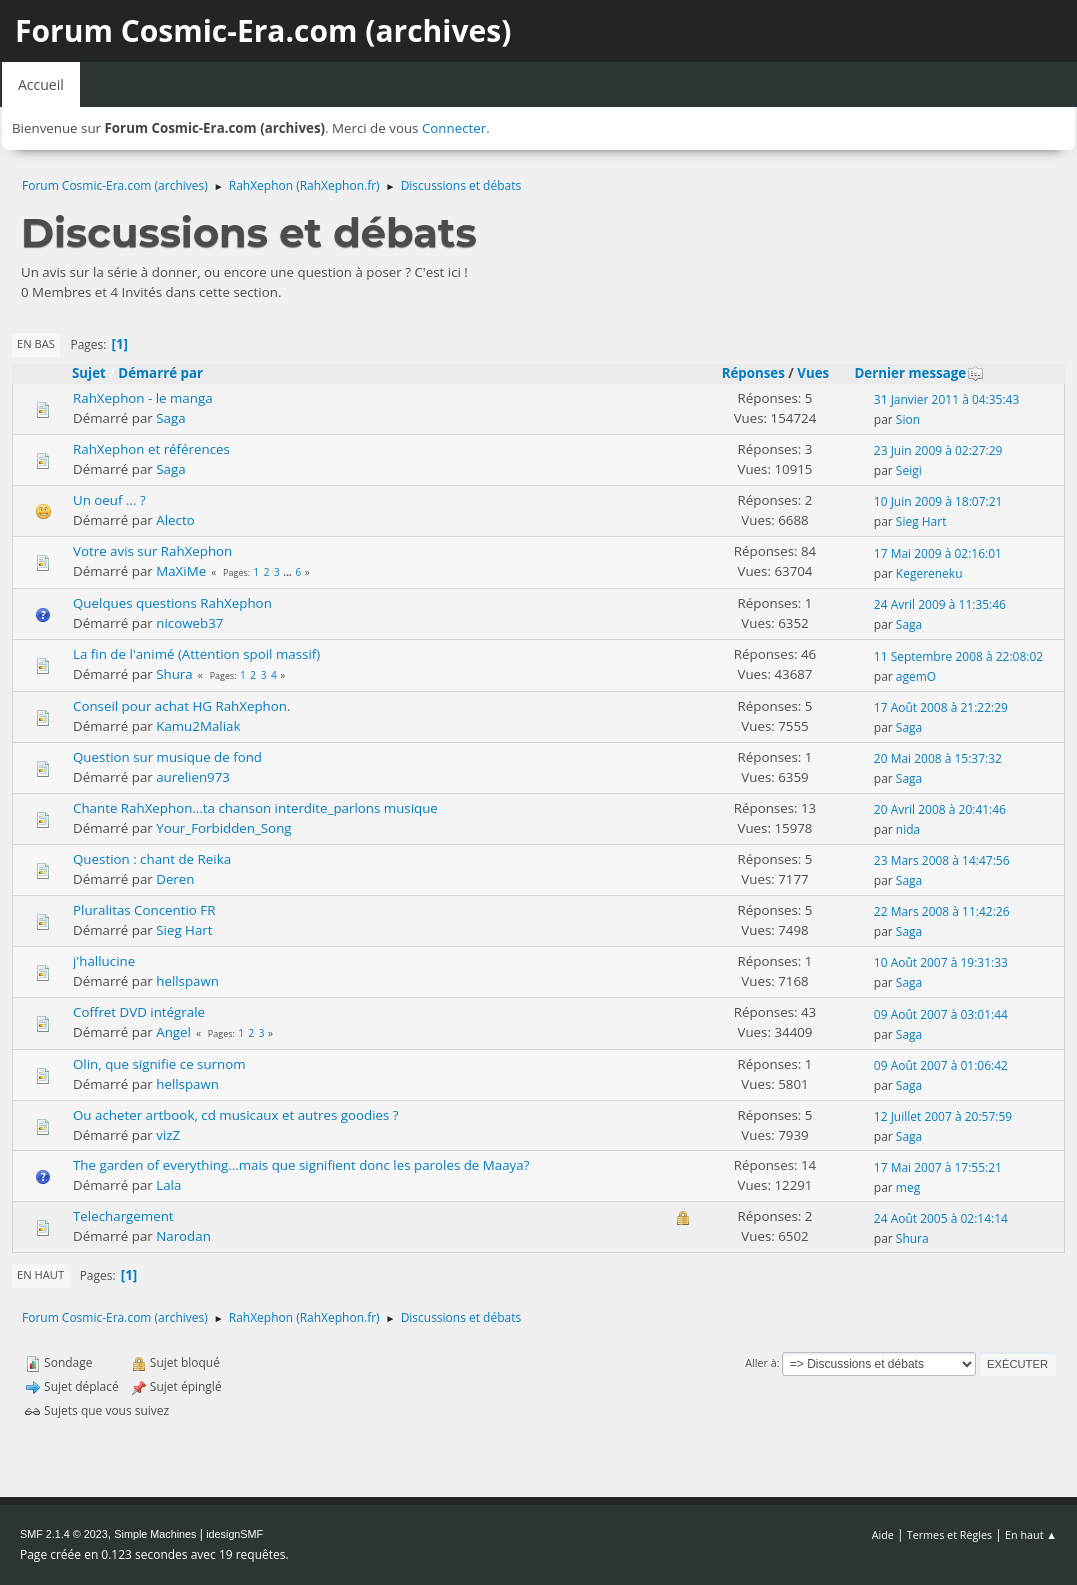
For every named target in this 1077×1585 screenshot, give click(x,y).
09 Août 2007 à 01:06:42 (941, 1065)
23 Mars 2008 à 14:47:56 (942, 860)
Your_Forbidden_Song (223, 828)
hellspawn (187, 981)
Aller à (761, 1362)
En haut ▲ (1031, 1534)
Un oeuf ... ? (109, 500)
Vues (813, 373)
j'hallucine (104, 961)
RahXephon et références (151, 449)
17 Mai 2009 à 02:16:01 (938, 553)
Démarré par (160, 373)
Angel (173, 1032)
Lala (168, 1185)
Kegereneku (929, 573)
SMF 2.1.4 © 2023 (64, 1534)
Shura (174, 674)
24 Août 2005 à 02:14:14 (941, 1218)
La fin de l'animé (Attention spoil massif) (196, 654)
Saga (170, 418)
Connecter (454, 128)
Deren (175, 879)
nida (908, 829)
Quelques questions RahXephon (172, 603)
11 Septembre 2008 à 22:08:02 (958, 656)
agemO (916, 676)
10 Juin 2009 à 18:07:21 (938, 501)
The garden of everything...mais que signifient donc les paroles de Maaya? (301, 1165)
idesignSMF (234, 1534)
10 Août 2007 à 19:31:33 (941, 962)
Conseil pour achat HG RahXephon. (181, 706)
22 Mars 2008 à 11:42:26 (942, 911)
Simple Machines (155, 1534)
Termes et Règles (950, 1534)
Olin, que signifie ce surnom (159, 1064)
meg (908, 1187)
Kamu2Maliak (198, 726)
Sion (908, 419)
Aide (883, 1534)
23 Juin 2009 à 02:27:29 (938, 450)
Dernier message (919, 373)
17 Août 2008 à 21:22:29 (941, 707)
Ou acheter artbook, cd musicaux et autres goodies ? (236, 1115)
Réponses (753, 373)
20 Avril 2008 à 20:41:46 (940, 809)
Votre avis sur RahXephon (152, 551)
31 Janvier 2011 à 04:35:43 (947, 399)
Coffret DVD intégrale (139, 1012)
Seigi (909, 470)
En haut (40, 1274)
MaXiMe (181, 571)
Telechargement (123, 1216)
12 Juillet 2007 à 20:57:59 (943, 1116)
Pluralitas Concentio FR (144, 910)
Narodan (183, 1236)
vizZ (168, 1135)
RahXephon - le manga (143, 398)
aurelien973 (193, 777)
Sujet (89, 373)
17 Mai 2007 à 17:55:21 (938, 1167)
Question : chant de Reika (152, 859)
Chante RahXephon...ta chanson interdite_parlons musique (255, 808)
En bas (36, 343)
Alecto (175, 520)
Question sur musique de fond (167, 757)
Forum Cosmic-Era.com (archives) (263, 30)
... (288, 572)
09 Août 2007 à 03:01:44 (941, 1014)
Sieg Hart (921, 521)
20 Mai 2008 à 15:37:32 (938, 758)
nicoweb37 (189, 623)
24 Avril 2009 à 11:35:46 (940, 604)
